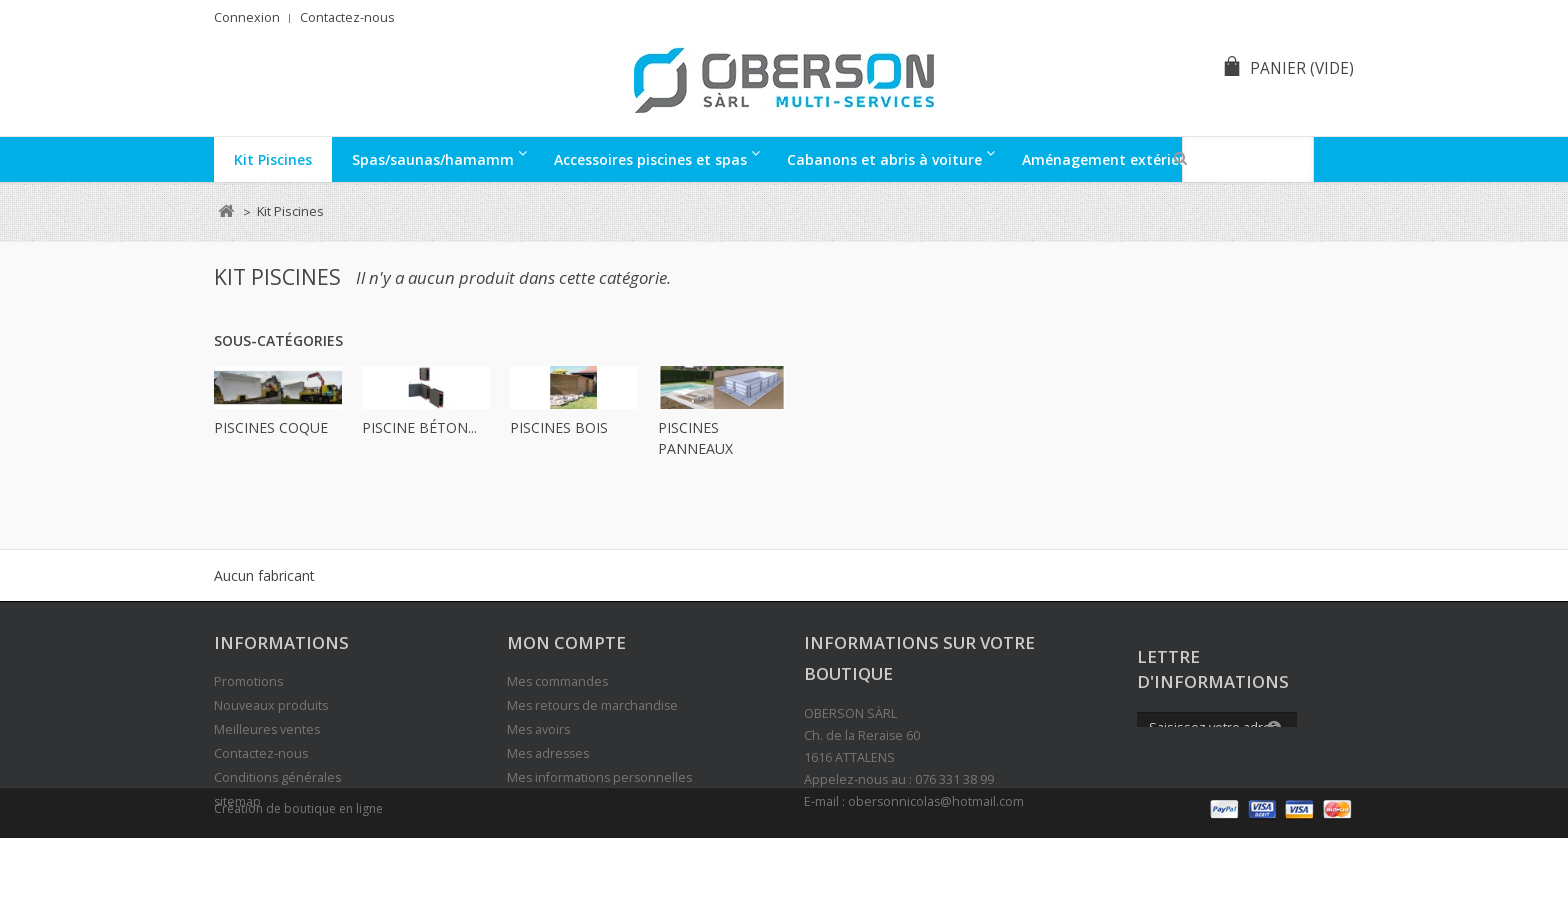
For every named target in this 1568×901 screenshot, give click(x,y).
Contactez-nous (347, 17)
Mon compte (566, 642)
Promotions (248, 681)
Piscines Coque (271, 427)
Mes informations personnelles (599, 777)
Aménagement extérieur (1108, 159)
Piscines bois (559, 427)
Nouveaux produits (271, 705)
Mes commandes (557, 681)
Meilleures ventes (267, 729)
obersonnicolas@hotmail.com (936, 801)
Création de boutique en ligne (298, 871)
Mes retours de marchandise (592, 705)
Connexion (247, 17)
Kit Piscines (273, 159)
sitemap (237, 801)
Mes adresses (548, 753)
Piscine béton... (419, 427)
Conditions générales (277, 777)
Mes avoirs (538, 729)
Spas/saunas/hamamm (433, 159)
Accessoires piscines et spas (650, 159)
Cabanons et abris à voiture (884, 159)
